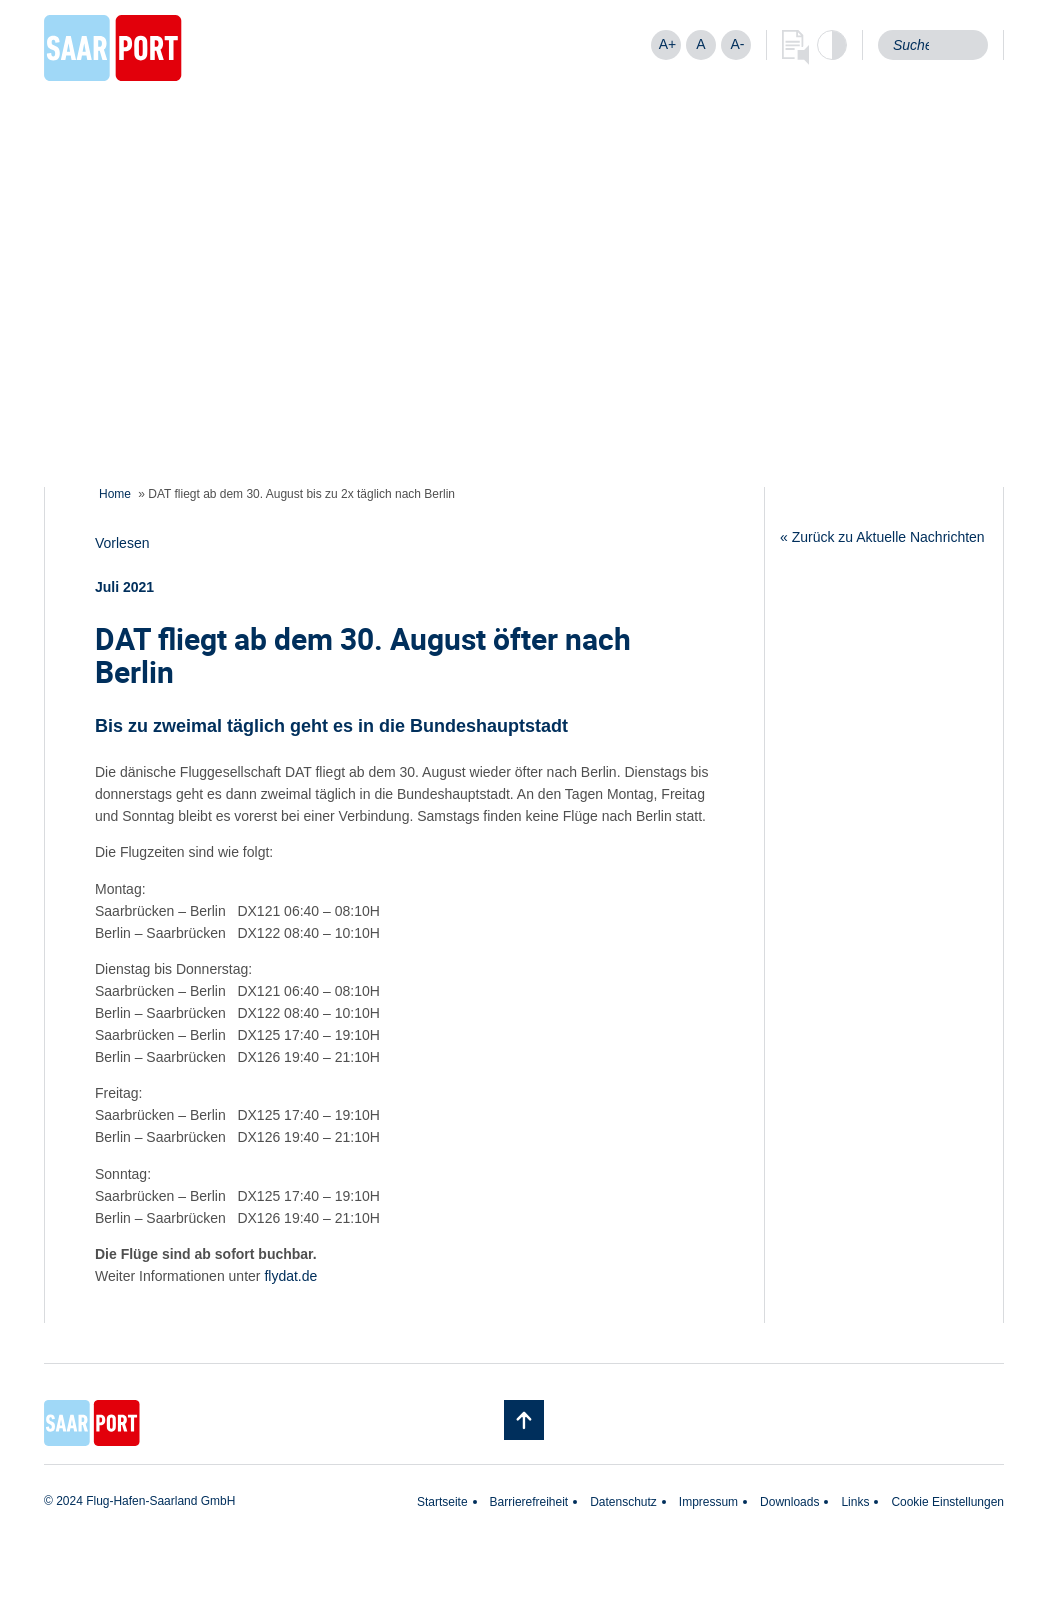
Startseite (442, 1502)
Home (115, 494)
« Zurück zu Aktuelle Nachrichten (882, 537)
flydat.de (290, 1276)
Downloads (789, 1502)
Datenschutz (623, 1502)
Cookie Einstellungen (947, 1502)
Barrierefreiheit (529, 1502)
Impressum (708, 1502)
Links (855, 1502)
